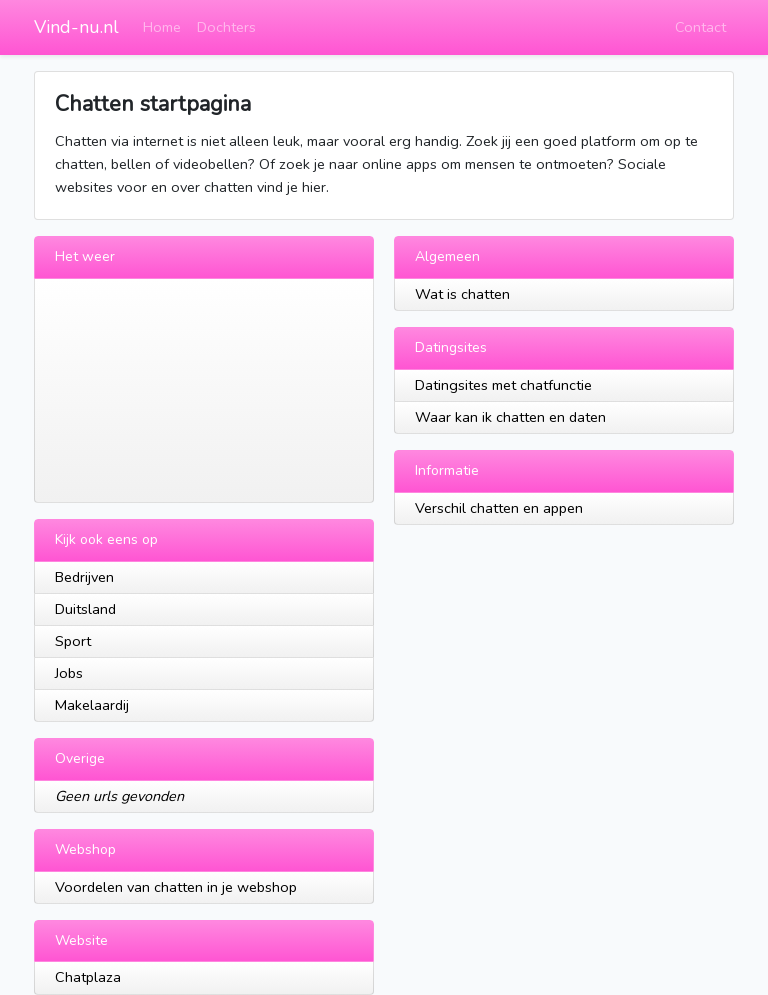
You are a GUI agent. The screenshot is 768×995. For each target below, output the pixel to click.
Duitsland (85, 609)
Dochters (226, 27)
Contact (700, 27)
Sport (73, 641)
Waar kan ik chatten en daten (510, 417)
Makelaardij (92, 705)
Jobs (69, 673)
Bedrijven (84, 577)
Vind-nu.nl (76, 27)
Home (162, 27)
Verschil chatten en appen (499, 508)
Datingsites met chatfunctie (503, 385)
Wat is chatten (462, 294)
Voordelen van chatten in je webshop (176, 887)
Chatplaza (88, 977)
